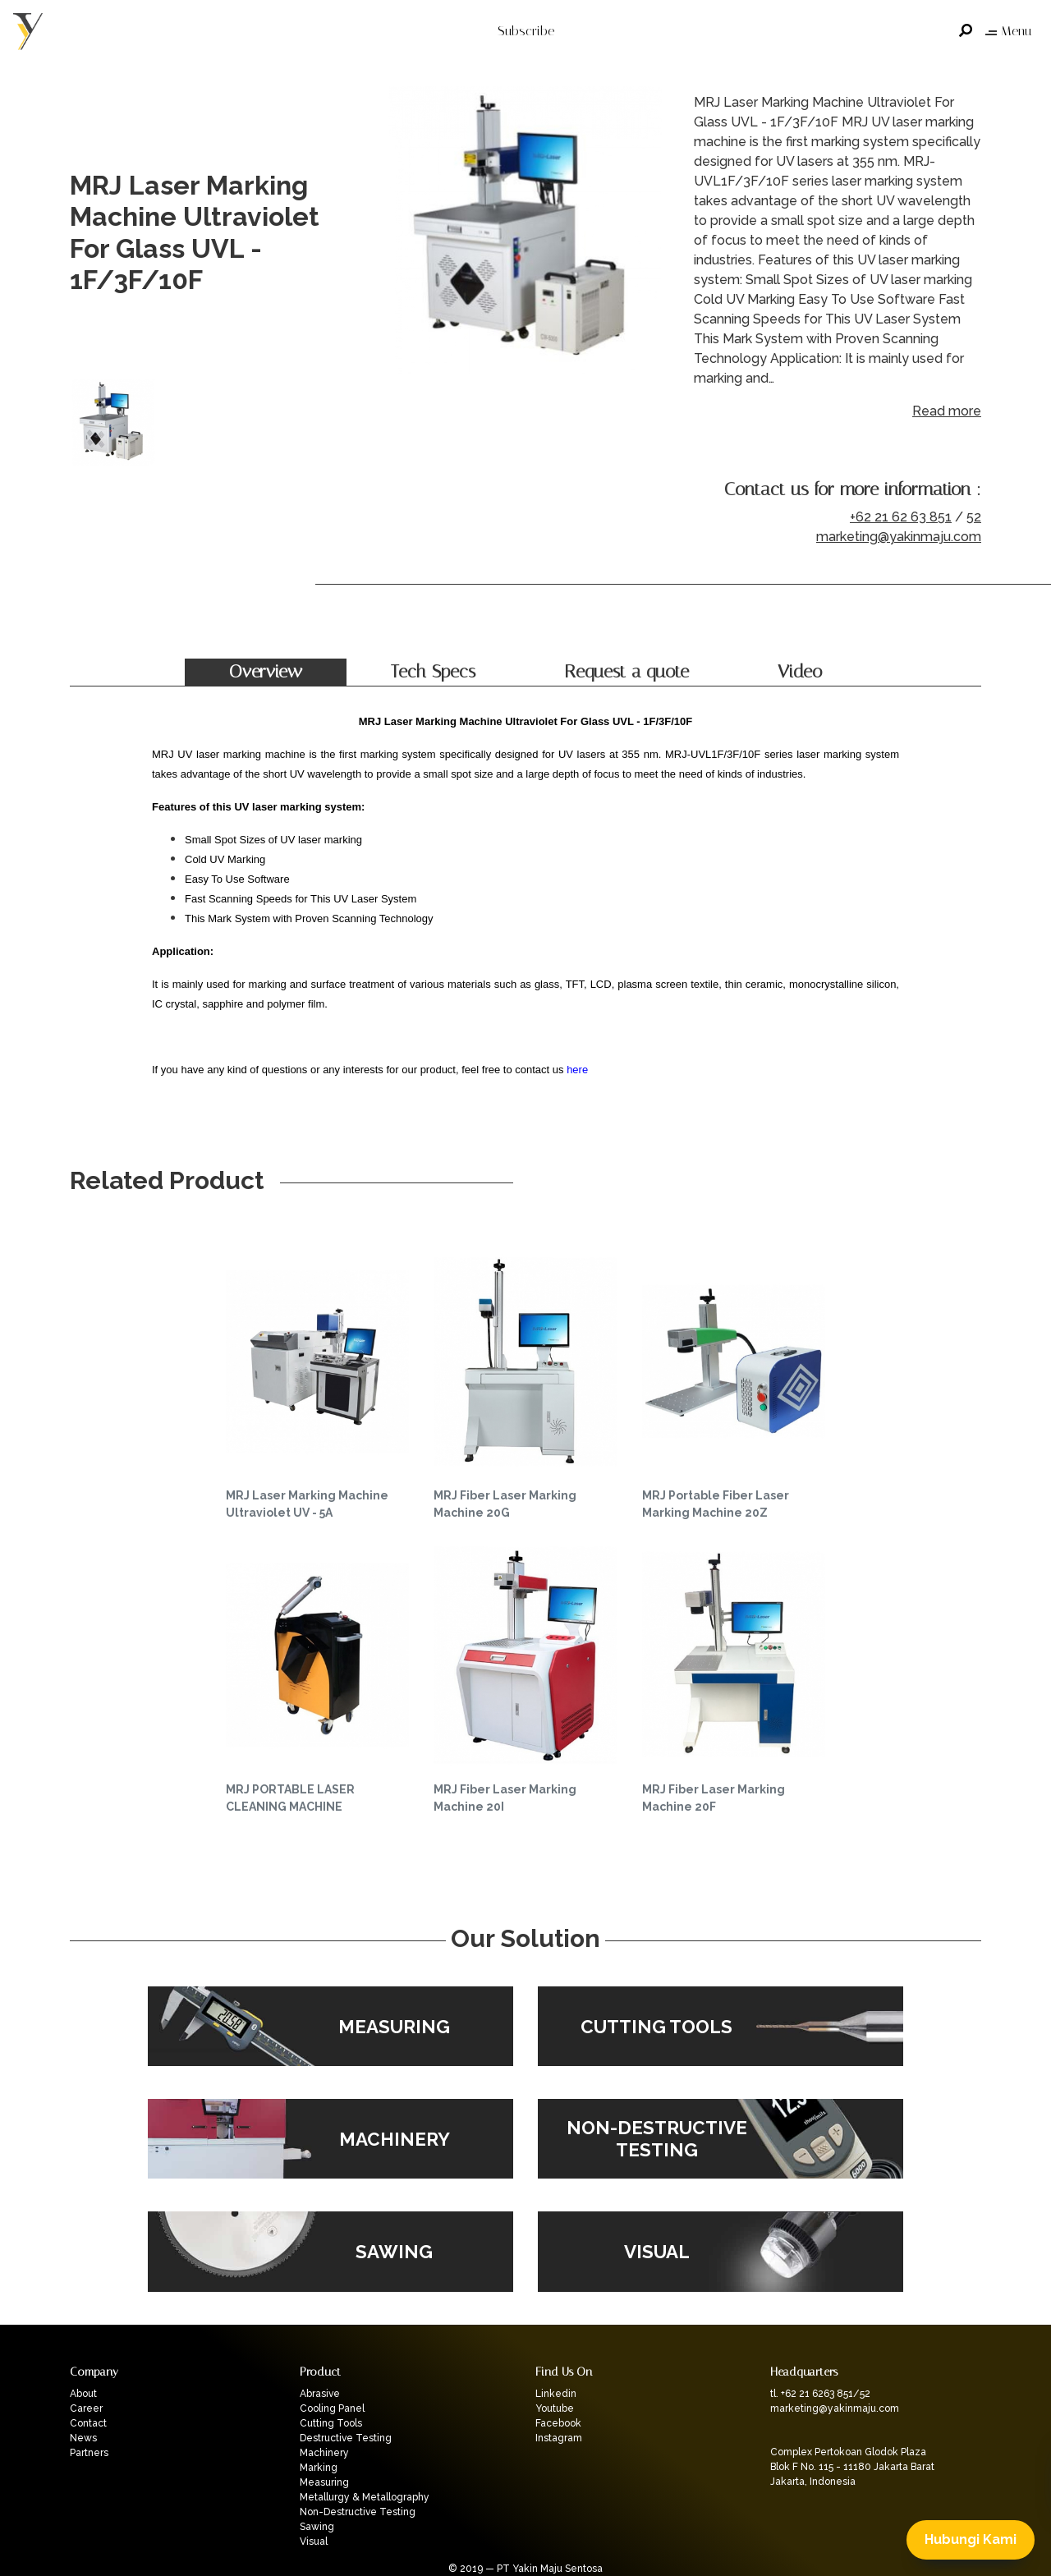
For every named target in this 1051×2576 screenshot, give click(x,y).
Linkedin (555, 2393)
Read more (946, 411)
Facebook (558, 2423)
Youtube (554, 2408)
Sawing (317, 2526)
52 (973, 517)
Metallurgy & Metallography (364, 2497)
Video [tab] (800, 671)
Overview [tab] (265, 671)
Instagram (558, 2438)
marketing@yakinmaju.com (898, 536)
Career (86, 2408)
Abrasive (320, 2393)
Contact (88, 2423)
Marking (318, 2467)
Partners (89, 2453)
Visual (314, 2541)
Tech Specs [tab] (433, 671)
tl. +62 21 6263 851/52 (820, 2393)
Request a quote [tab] (626, 671)
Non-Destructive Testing (357, 2512)
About (83, 2393)
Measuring (324, 2482)
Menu (1008, 31)
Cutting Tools (331, 2423)
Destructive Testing (346, 2438)
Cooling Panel (332, 2408)
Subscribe (526, 31)
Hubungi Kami (971, 2539)
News (83, 2438)
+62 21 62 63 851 (901, 517)
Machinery (324, 2453)
